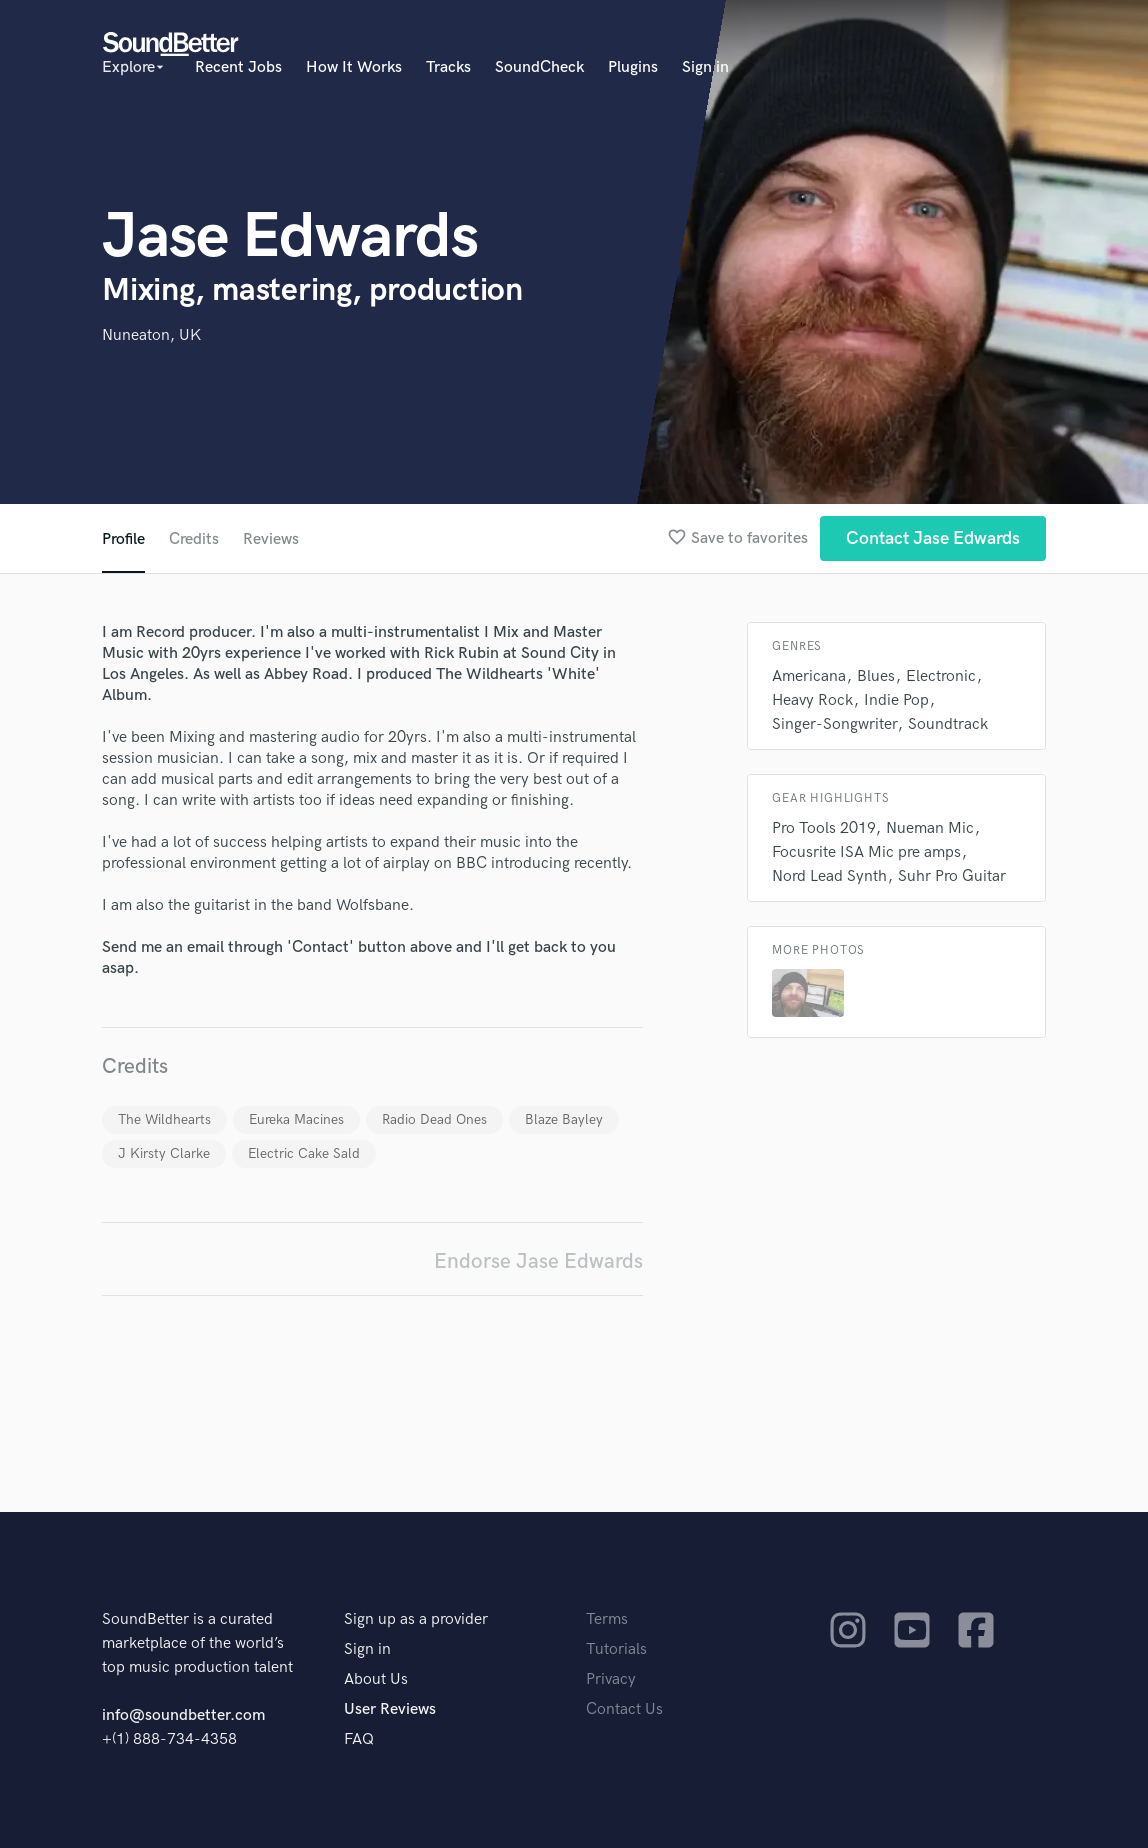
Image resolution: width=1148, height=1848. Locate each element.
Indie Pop (896, 700)
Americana (809, 676)
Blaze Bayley (564, 1119)
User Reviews (390, 1709)
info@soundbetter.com (183, 1715)
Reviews (271, 539)
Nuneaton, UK (151, 335)
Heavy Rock (812, 700)
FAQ (359, 1739)
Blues (876, 676)
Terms (607, 1619)
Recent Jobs (238, 67)
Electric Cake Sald (304, 1153)
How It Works (354, 67)
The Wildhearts (164, 1119)
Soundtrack (948, 724)
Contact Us (624, 1709)
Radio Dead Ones (434, 1119)
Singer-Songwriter (834, 724)
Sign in (705, 67)
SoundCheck (539, 67)
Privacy (611, 1679)
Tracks (448, 67)
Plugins (633, 67)
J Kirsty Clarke (164, 1153)
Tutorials (616, 1649)
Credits (194, 539)
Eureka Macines (296, 1119)
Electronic (941, 676)
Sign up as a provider (416, 1619)
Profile (123, 539)
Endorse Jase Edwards (538, 1261)
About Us (376, 1679)
